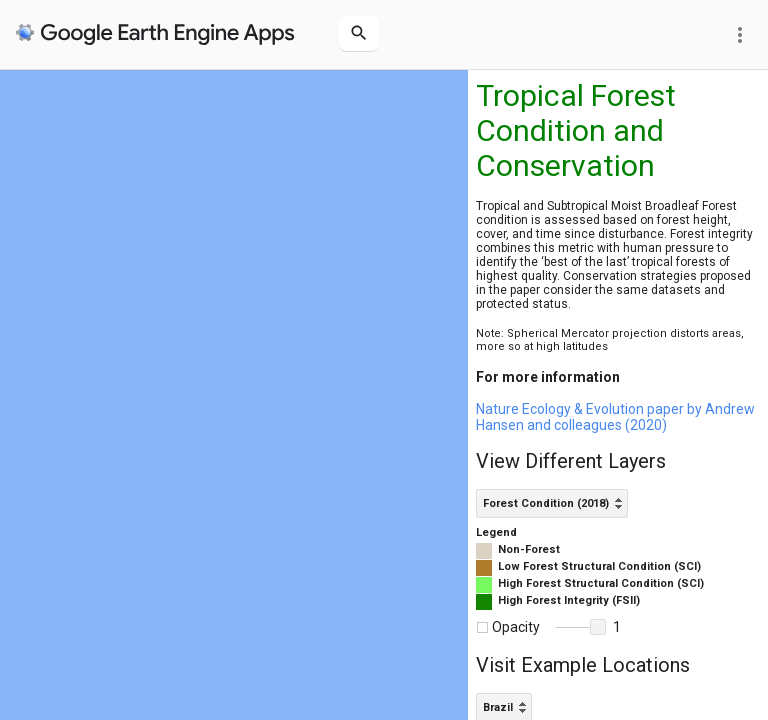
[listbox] (552, 503)
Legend (496, 532)
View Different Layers (571, 461)
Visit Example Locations (583, 665)
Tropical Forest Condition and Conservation (576, 130)
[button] (598, 627)
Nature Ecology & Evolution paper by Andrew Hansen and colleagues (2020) (615, 417)
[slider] (581, 628)
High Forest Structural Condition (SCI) (601, 583)
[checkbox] (482, 627)
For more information (548, 377)
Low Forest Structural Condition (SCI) (599, 566)
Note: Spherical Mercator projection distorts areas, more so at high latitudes (610, 340)
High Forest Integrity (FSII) (569, 600)
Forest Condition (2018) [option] (546, 503)
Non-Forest (529, 549)
